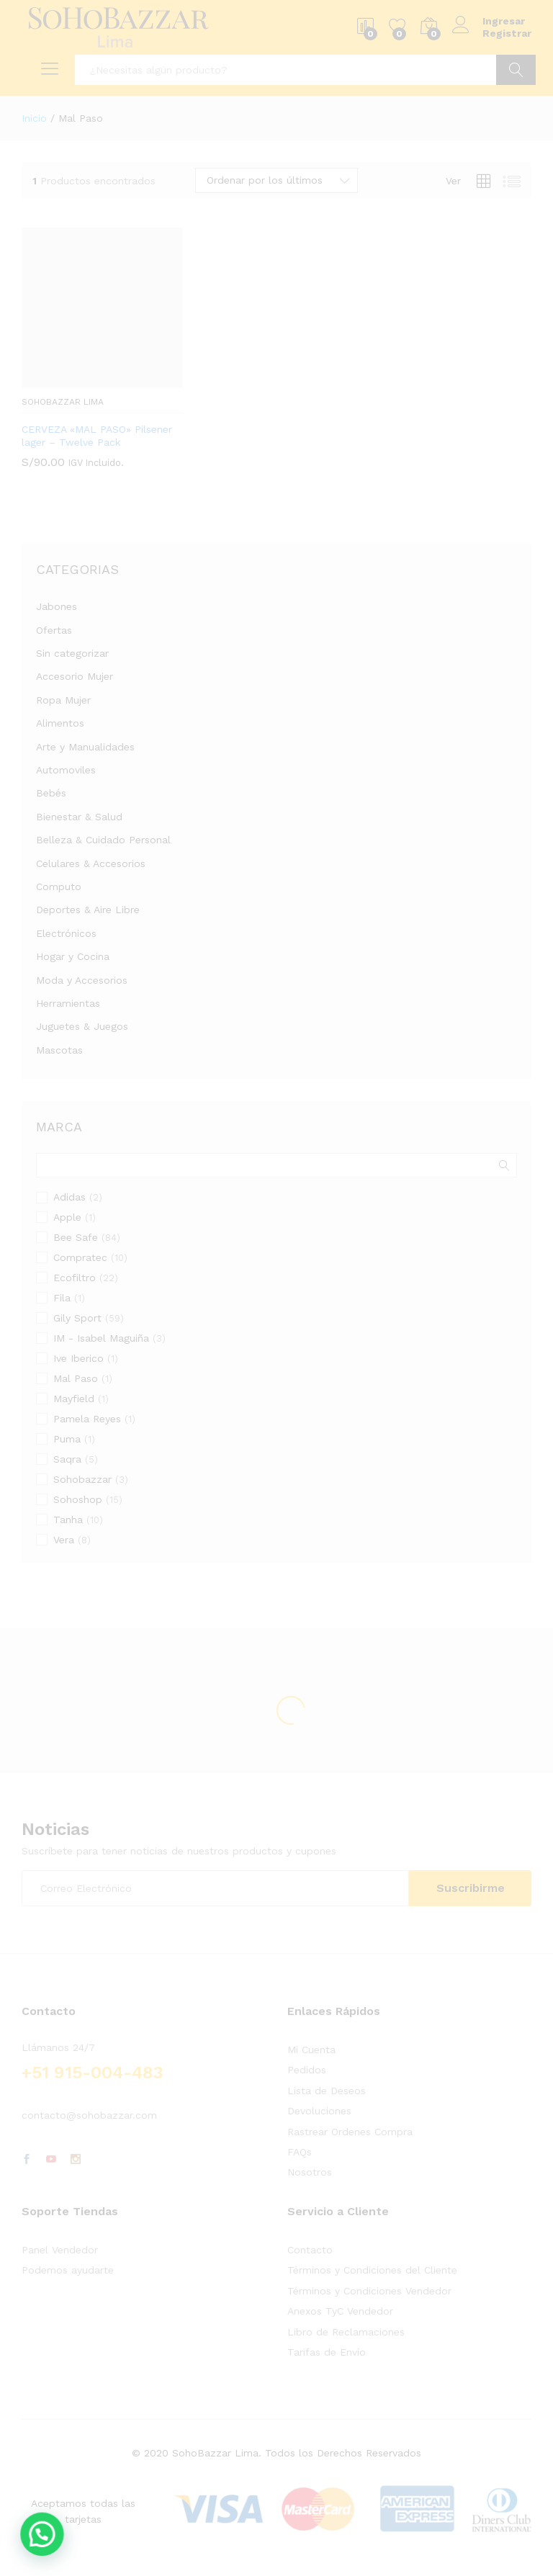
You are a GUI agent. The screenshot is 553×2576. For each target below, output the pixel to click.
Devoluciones (319, 2111)
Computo (58, 886)
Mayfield (73, 1398)
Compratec (80, 1257)
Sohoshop (77, 1499)
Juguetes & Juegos (82, 1026)
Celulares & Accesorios (90, 863)
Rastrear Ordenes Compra (350, 2131)
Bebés (51, 793)
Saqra (67, 1459)
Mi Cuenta (311, 2049)
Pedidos (306, 2069)
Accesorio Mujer (74, 676)
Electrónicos (66, 933)
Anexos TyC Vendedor (340, 2311)
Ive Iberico (78, 1358)
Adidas (69, 1197)
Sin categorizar (72, 653)
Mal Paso (75, 1378)
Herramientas (68, 1003)
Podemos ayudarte (68, 2270)
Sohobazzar (82, 1479)
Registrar (506, 33)
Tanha (68, 1519)
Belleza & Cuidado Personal (103, 839)
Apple (67, 1217)
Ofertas (54, 630)
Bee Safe (75, 1237)
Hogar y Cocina (72, 956)
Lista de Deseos (326, 2090)
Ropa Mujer (63, 700)
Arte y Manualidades (85, 747)
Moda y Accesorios (81, 980)
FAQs (299, 2152)
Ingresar (488, 21)
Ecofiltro (74, 1277)
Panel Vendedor (60, 2250)
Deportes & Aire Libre (88, 909)
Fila (62, 1297)
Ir (516, 70)
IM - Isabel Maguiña (101, 1338)
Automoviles (66, 770)
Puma (67, 1439)
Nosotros (309, 2172)
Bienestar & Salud (79, 816)
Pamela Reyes (87, 1418)
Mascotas (59, 1050)
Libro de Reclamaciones (346, 2332)
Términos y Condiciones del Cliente (372, 2270)
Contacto (310, 2250)
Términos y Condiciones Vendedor (369, 2291)
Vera (63, 1539)
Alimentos (60, 723)
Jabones (56, 606)
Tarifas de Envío (326, 2352)
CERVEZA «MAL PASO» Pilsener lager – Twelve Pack (97, 435)
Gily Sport (77, 1318)
